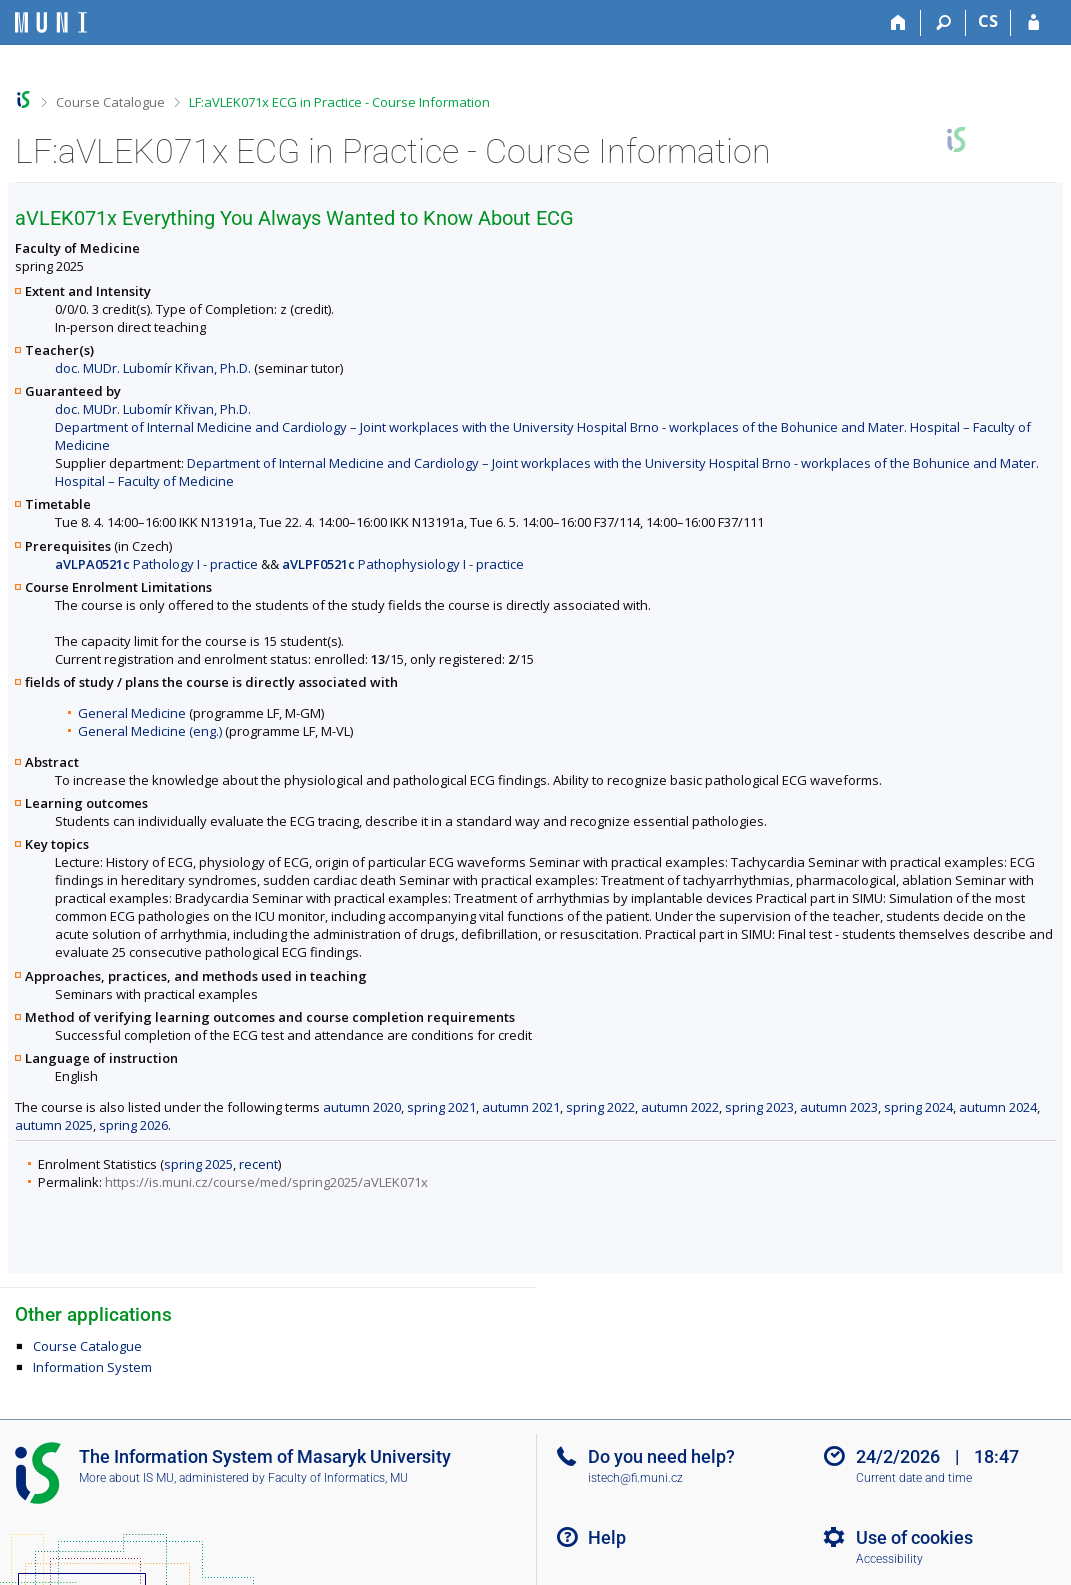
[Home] (898, 23)
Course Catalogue (110, 102)
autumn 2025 (54, 1125)
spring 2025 (198, 1164)
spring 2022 (600, 1107)
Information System (92, 1367)
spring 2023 (759, 1107)
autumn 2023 (839, 1107)
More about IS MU (126, 1478)
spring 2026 (133, 1125)
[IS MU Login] (1033, 23)
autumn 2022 (680, 1107)
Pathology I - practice (156, 564)
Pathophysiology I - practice (403, 564)
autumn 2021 (521, 1107)
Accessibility (889, 1559)
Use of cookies (914, 1537)
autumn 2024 (998, 1107)
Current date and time (914, 1478)
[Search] (943, 23)
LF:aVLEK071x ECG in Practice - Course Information (339, 102)
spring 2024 (918, 1107)
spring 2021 (441, 1107)
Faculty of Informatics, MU (338, 1478)
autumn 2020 (362, 1107)
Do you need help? (661, 1456)
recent (258, 1164)
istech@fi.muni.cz (635, 1478)
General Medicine (132, 713)
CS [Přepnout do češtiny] (988, 21)
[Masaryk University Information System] (51, 22)
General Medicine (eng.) (150, 731)
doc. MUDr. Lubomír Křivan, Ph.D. (153, 368)
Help (607, 1537)
